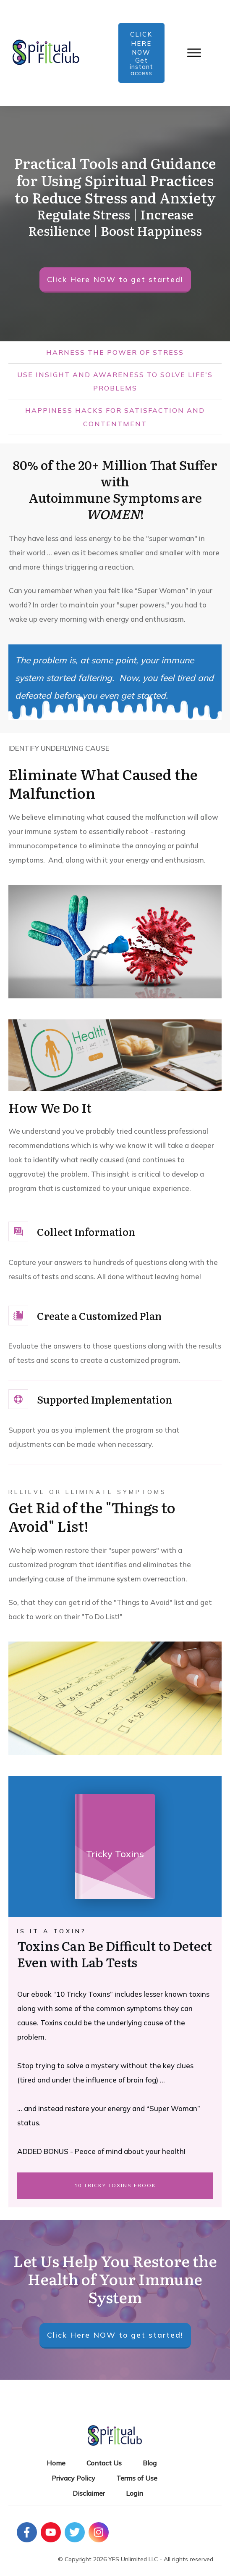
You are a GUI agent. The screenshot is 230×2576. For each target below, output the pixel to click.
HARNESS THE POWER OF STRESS (115, 352)
